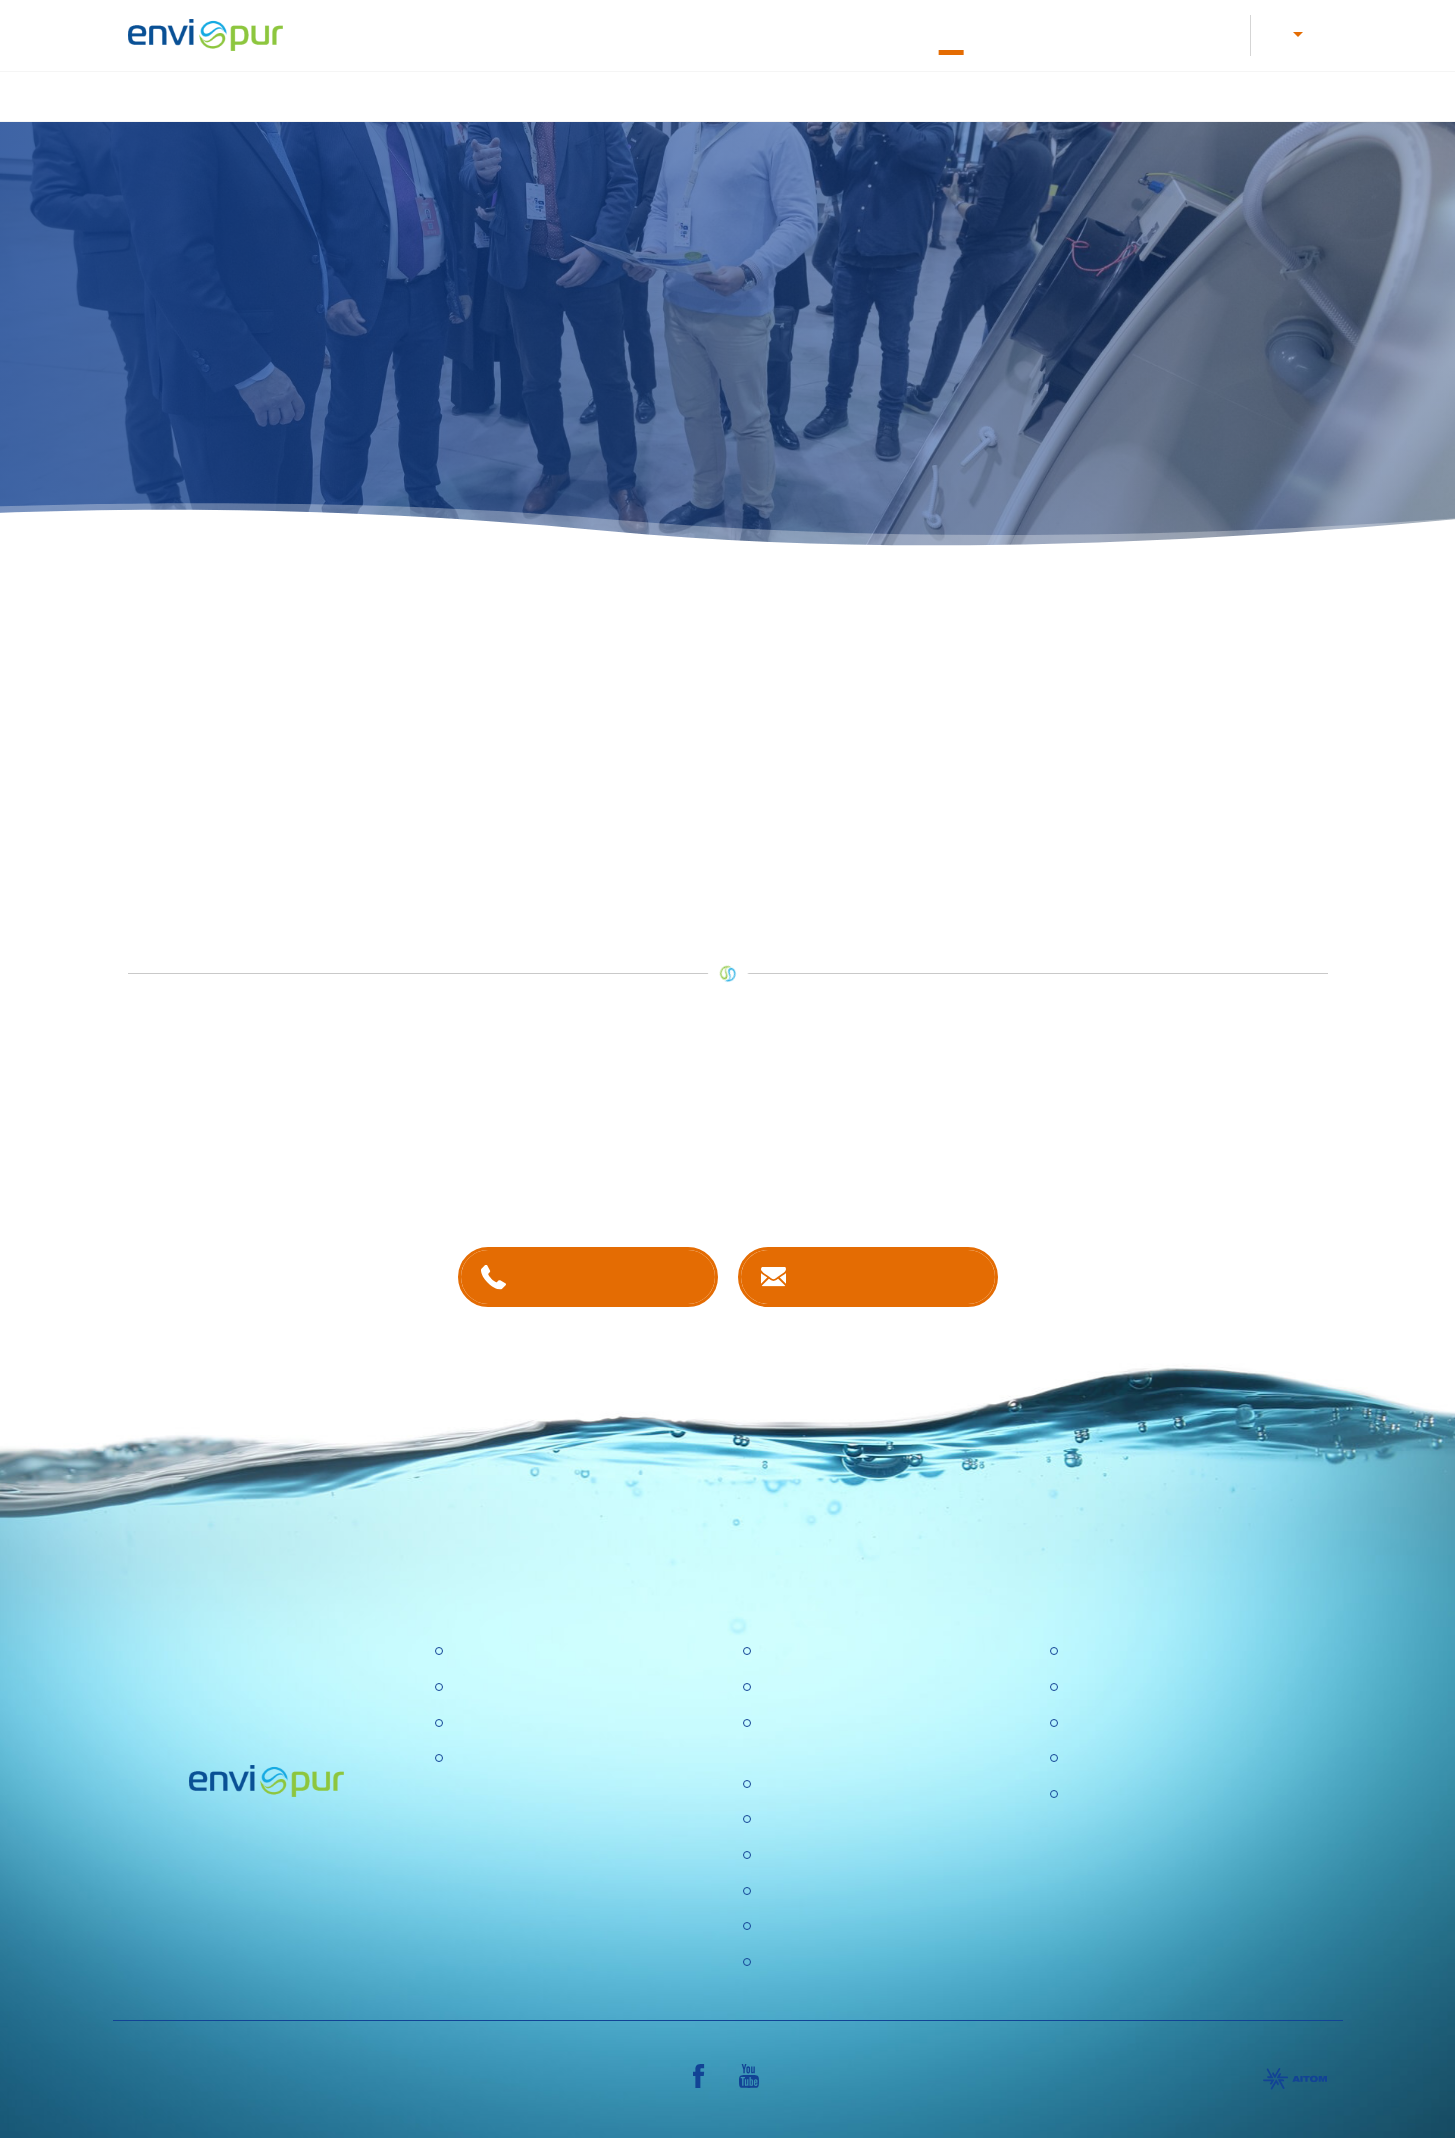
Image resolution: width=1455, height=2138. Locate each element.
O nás (945, 33)
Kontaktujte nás (887, 1274)
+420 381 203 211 (606, 1274)
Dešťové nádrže (507, 1757)
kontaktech (590, 1166)
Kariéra (565, 33)
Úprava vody (693, 94)
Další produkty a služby (1236, 94)
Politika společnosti (826, 1782)
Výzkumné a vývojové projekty (865, 1818)
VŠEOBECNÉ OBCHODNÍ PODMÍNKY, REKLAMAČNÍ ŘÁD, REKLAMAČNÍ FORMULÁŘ (1184, 1818)
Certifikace (1103, 1650)
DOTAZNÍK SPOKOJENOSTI (862, 1925)
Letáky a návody (675, 33)
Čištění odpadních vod (528, 94)
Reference (1200, 33)
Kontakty (1026, 33)
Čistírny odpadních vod (532, 1650)
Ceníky (1090, 1685)
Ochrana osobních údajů (845, 1853)
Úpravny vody (499, 1685)
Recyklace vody (1058, 94)
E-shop (1111, 33)
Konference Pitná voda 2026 (859, 1960)
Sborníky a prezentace (1145, 1757)
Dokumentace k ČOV (826, 33)
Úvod (390, 94)
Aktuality (788, 1889)
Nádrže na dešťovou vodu (870, 94)
